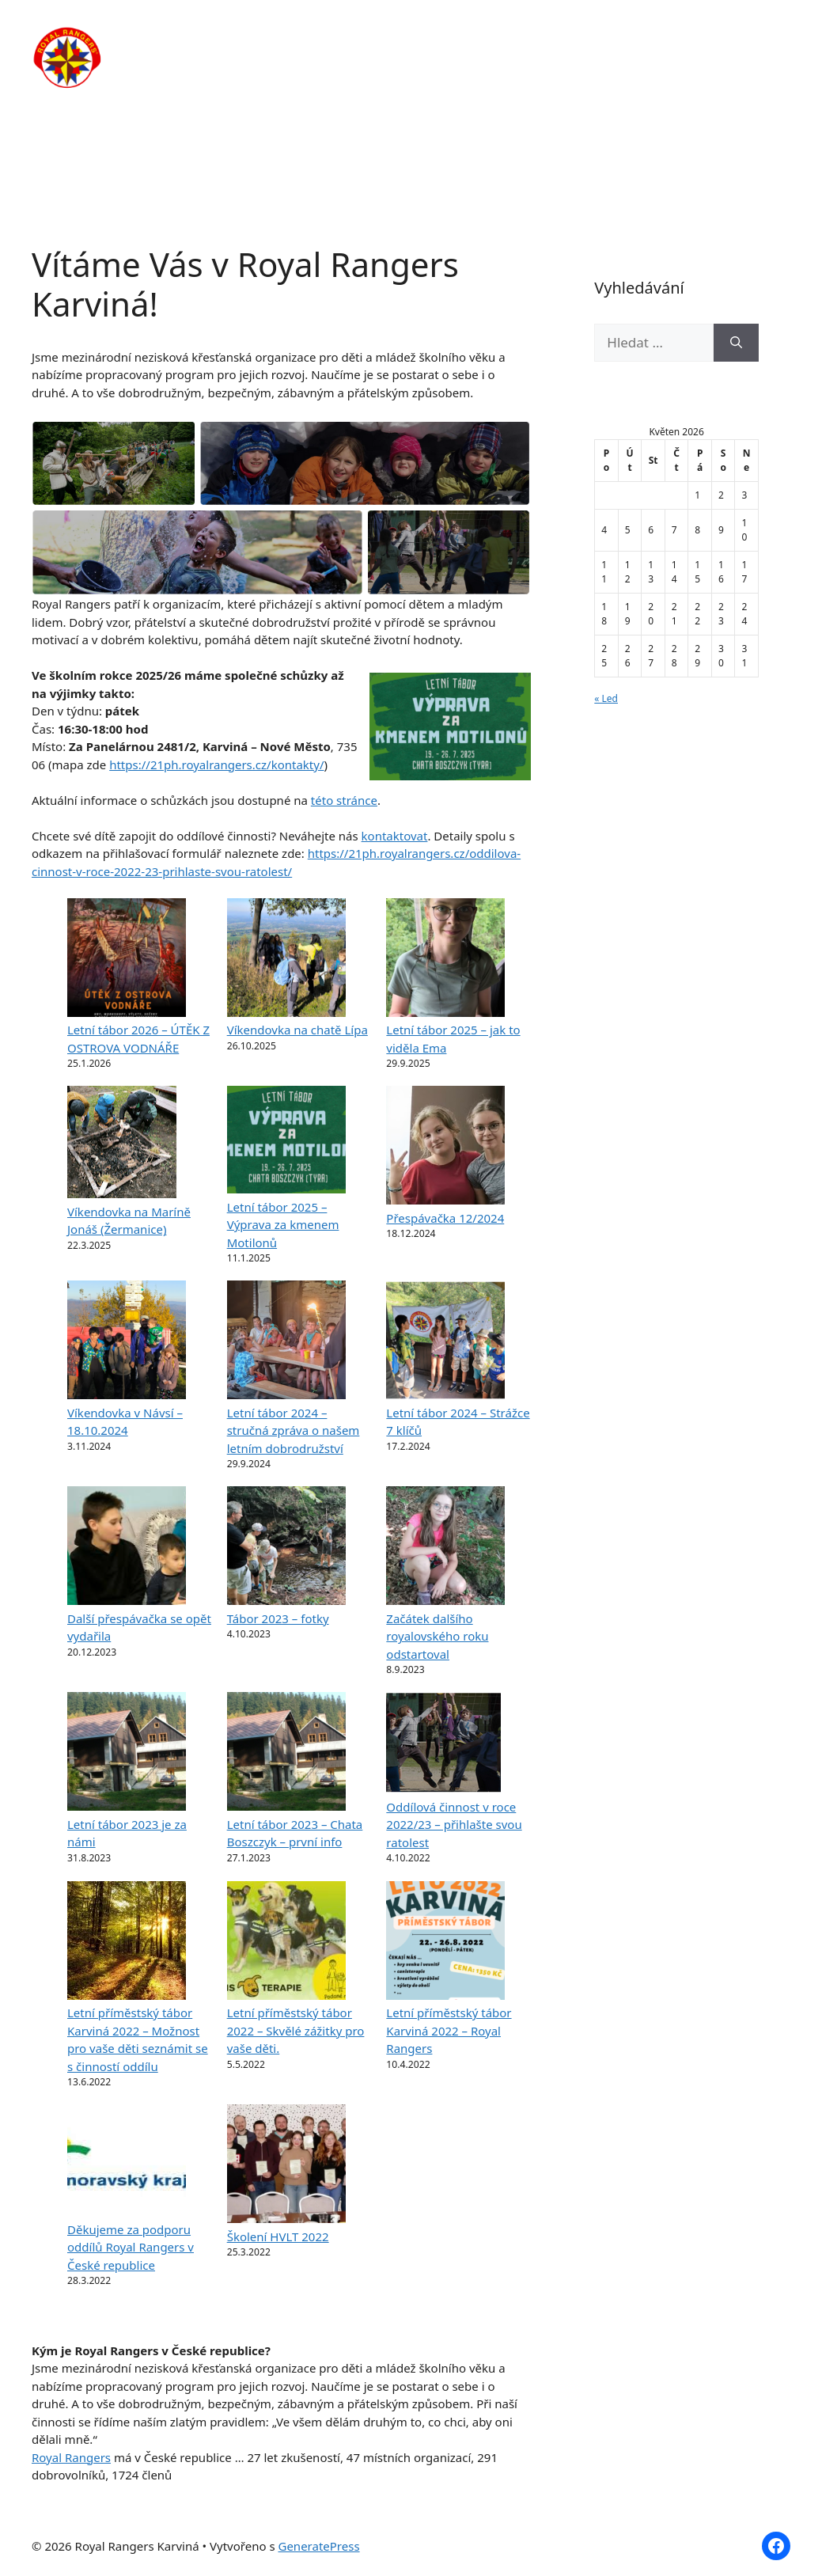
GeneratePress (318, 2546)
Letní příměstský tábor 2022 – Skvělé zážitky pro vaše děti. (296, 2030)
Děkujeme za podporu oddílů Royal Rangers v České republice (130, 2247)
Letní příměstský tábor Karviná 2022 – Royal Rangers (448, 2030)
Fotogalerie (699, 39)
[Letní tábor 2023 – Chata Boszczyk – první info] (286, 1753)
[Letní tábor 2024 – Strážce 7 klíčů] (445, 1342)
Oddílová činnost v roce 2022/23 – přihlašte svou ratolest (453, 1824)
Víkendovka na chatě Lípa (297, 1030)
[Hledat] (736, 343)
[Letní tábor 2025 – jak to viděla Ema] (445, 960)
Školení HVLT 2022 (278, 2236)
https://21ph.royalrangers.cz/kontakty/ (216, 764)
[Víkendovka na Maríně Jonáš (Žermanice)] (121, 1144)
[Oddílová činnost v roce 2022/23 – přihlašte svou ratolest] (443, 1745)
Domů (277, 39)
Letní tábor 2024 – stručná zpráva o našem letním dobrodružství (293, 1430)
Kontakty (286, 87)
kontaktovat (395, 836)
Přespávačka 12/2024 (445, 1218)
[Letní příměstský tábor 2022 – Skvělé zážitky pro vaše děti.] (286, 1943)
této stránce (344, 800)
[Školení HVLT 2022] (286, 2166)
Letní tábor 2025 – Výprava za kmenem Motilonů (283, 1224)
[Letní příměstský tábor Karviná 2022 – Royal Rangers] (445, 1943)
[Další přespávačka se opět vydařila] (126, 1548)
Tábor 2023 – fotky (278, 1618)
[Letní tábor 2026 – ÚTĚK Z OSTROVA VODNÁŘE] (126, 960)
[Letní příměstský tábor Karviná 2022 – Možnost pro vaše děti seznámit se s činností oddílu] (126, 1943)
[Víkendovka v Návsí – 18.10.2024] (126, 1342)
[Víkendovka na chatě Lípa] (286, 960)
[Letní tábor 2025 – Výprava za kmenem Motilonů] (286, 1142)
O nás (343, 39)
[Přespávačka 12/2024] (445, 1147)
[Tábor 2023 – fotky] (286, 1548)
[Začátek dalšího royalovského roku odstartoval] (445, 1548)
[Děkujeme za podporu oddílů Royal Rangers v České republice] (126, 2162)
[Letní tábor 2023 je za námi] (126, 1753)
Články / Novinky (583, 39)
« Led (606, 698)
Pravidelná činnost (446, 39)
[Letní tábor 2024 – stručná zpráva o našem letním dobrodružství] (286, 1342)
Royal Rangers (71, 2457)
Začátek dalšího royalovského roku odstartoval (437, 1636)
